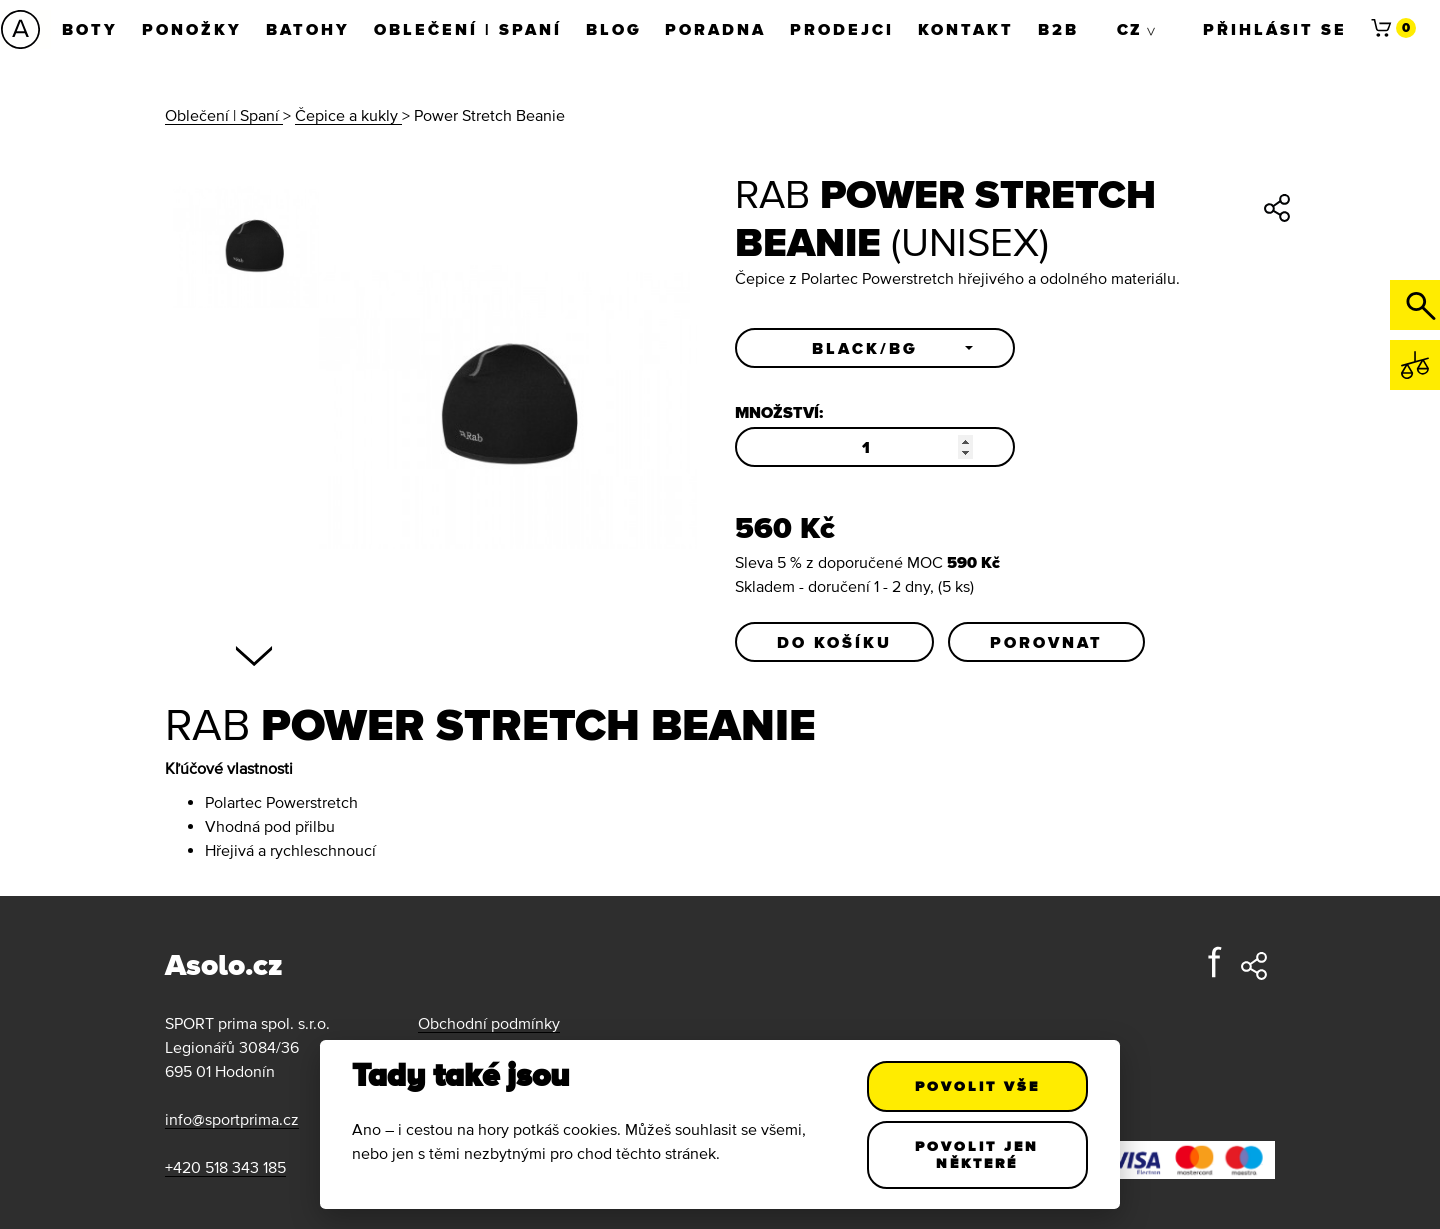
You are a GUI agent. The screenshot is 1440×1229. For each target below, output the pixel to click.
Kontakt (968, 29)
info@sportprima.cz (232, 1119)
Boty (91, 29)
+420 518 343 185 (225, 1167)
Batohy (309, 29)
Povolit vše (977, 1086)
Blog (615, 29)
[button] (875, 348)
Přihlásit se (1275, 29)
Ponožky (193, 29)
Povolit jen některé (978, 1154)
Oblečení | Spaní (469, 29)
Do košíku (834, 642)
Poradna (717, 29)
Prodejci (844, 29)
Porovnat (1046, 642)
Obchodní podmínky (489, 1023)
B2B (1060, 29)
